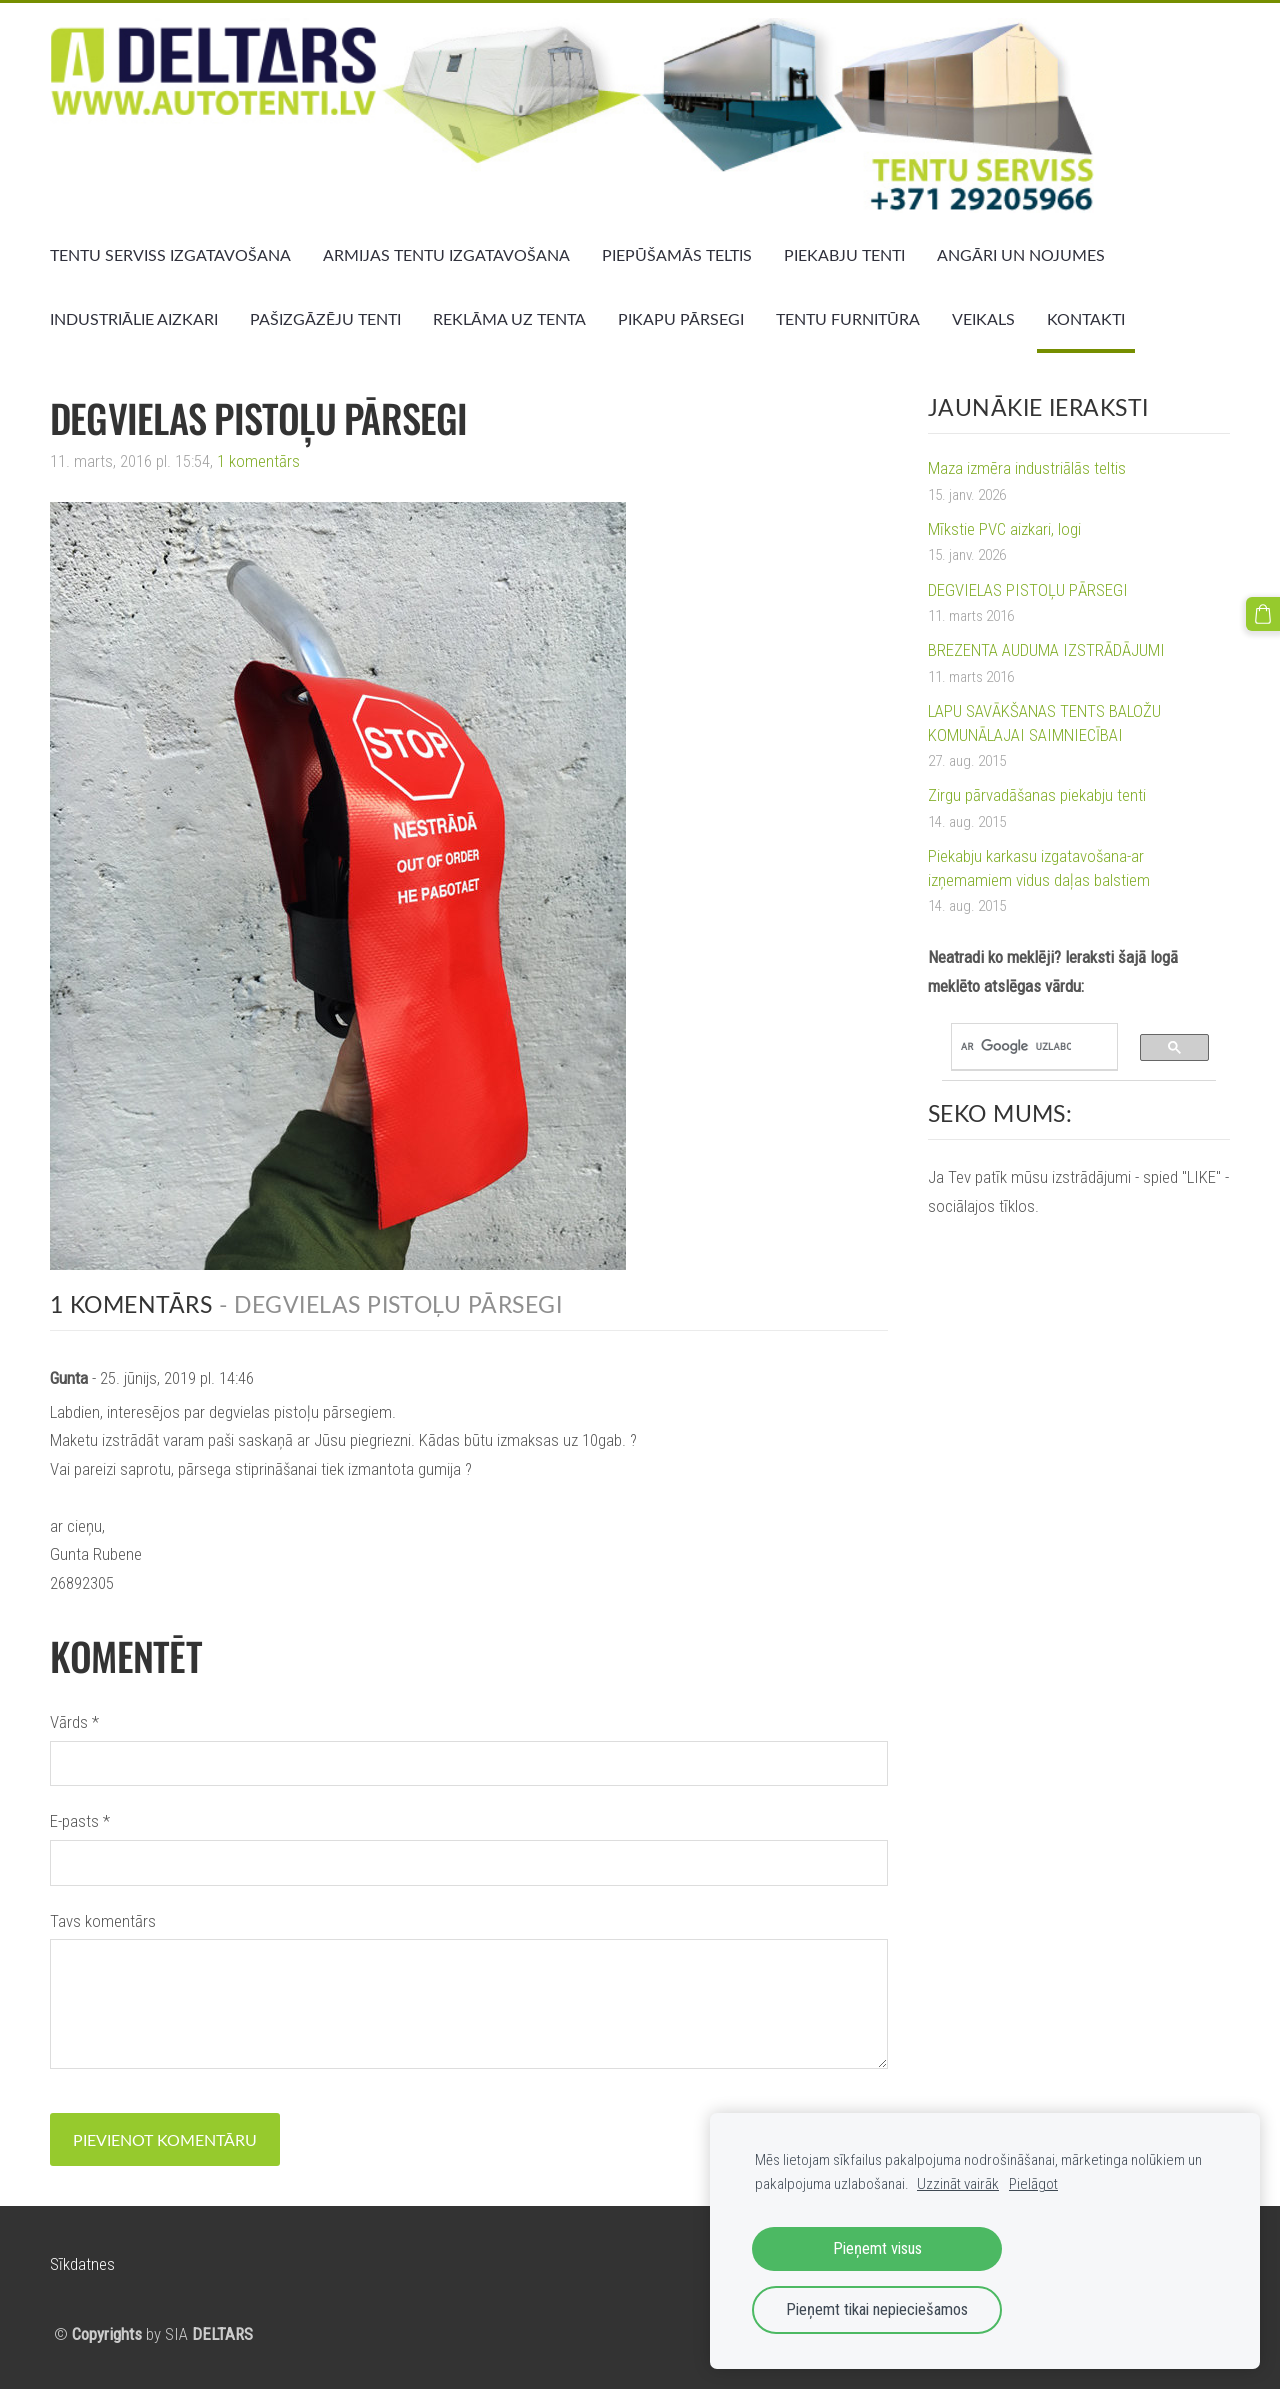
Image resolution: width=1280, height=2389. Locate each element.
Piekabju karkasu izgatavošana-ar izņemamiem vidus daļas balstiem (1039, 868)
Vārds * (74, 1722)
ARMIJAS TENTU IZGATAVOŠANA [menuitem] (446, 255)
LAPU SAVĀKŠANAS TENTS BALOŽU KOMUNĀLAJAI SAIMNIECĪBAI (1044, 723)
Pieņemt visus (877, 2248)
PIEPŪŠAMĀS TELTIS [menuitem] (677, 255)
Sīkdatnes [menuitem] (82, 2264)
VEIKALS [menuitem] (983, 319)
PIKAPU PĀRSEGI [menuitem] (681, 319)
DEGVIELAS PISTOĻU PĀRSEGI (1028, 590)
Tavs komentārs (103, 1921)
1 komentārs (258, 461)
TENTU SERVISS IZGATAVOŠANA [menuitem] (170, 255)
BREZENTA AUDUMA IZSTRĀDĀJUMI (1046, 650)
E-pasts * (80, 1821)
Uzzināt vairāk (958, 2184)
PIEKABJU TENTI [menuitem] (844, 255)
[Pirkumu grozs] (1263, 614)
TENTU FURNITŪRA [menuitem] (848, 319)
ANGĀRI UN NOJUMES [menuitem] (1021, 255)
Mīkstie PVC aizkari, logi (1004, 529)
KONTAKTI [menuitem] (1086, 319)
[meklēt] (1016, 1047)
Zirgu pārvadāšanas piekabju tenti (1037, 795)
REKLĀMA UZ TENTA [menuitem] (509, 319)
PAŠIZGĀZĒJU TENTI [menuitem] (325, 319)
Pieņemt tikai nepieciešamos (877, 2309)
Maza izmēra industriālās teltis (1027, 468)
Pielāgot (1033, 2184)
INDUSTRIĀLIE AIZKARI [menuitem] (134, 319)
